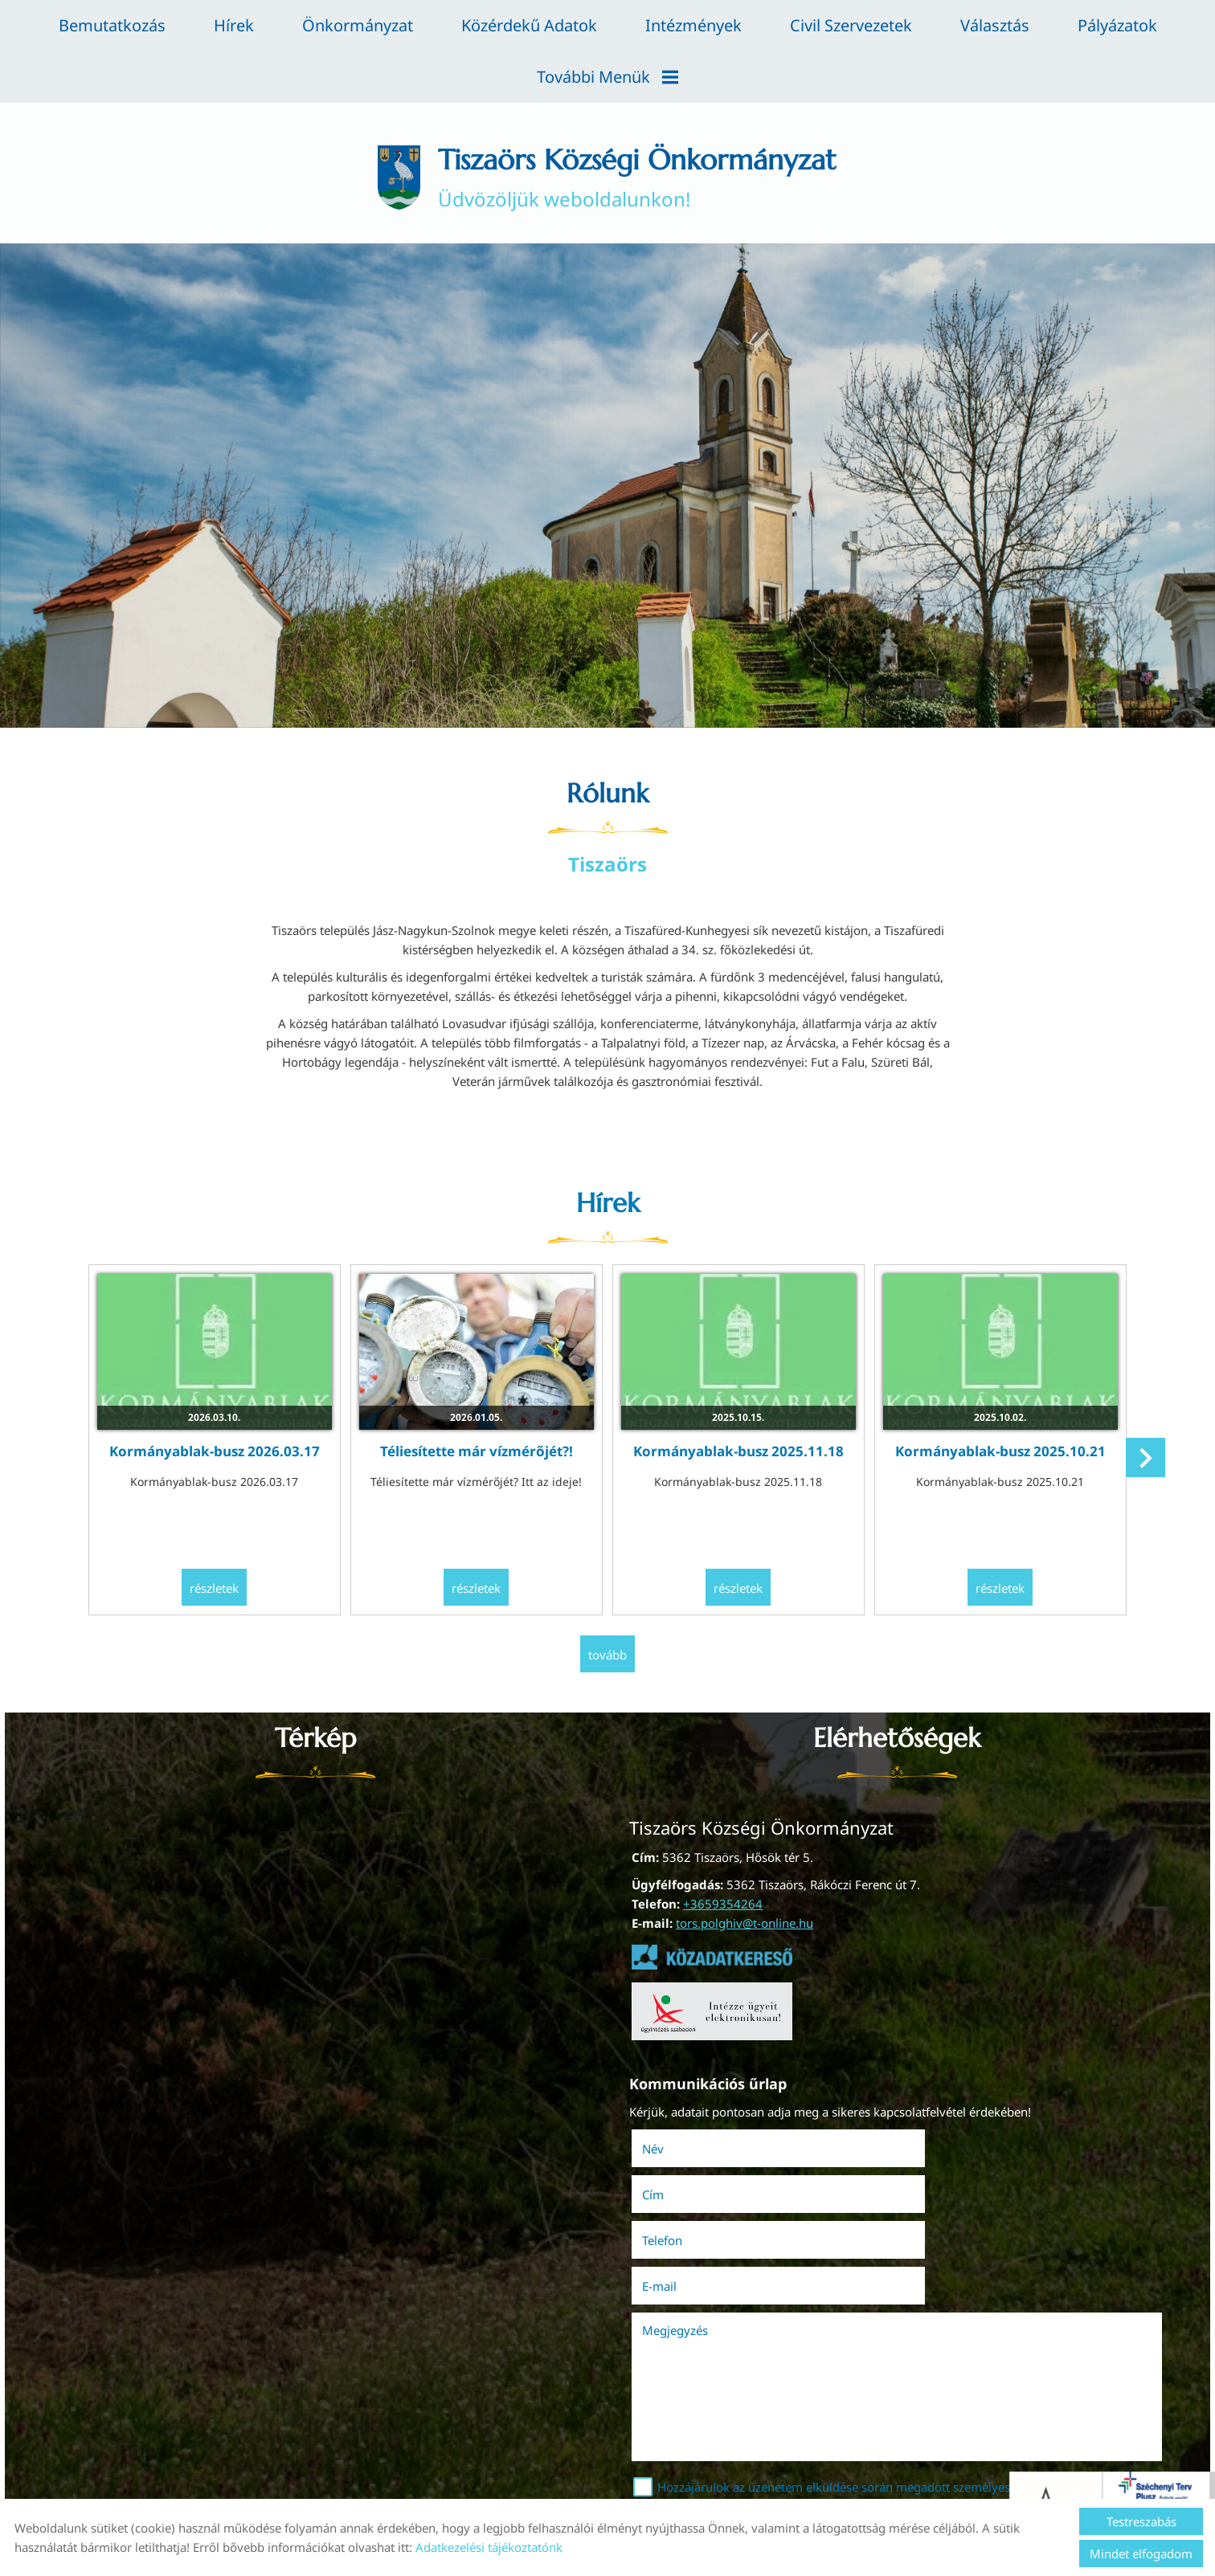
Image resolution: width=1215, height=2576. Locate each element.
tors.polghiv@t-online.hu (744, 1922)
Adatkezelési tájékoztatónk (488, 2547)
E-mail (949, 2190)
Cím (920, 2145)
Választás (994, 25)
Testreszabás (1141, 2521)
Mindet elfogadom (1141, 2553)
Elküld (656, 2460)
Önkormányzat (357, 25)
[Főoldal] (390, 178)
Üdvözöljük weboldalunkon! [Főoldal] (638, 178)
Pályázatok (1117, 25)
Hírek (234, 25)
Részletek (219, 1588)
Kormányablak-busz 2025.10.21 (995, 1451)
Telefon (687, 2190)
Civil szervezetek (851, 25)
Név (677, 2145)
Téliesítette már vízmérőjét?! (478, 1451)
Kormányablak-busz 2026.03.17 (220, 1451)
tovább (607, 1654)
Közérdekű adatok (529, 25)
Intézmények (693, 25)
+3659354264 (723, 1903)
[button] (1142, 1461)
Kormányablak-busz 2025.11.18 (737, 1451)
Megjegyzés (677, 2235)
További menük (607, 77)
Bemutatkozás (112, 25)
